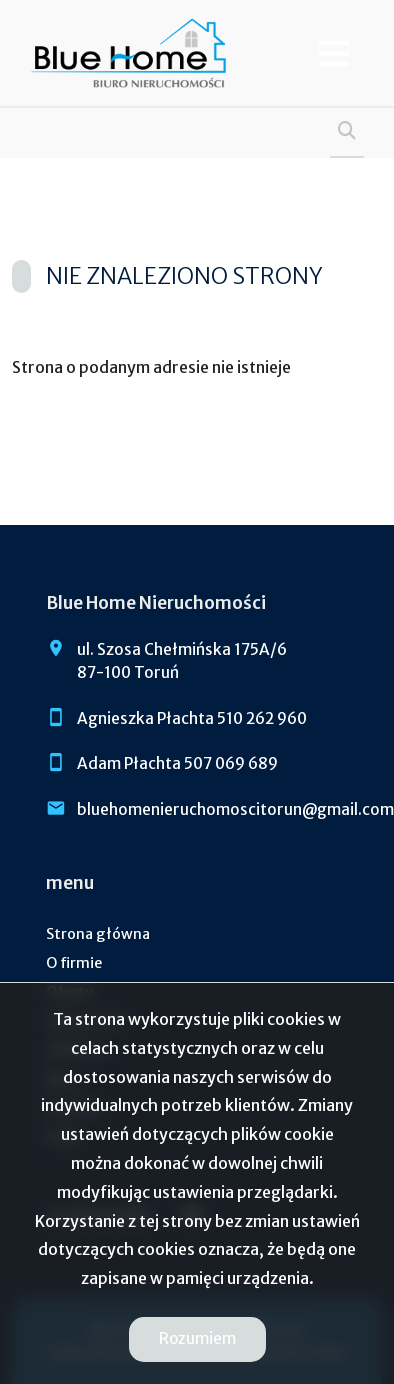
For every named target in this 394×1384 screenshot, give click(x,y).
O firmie (74, 963)
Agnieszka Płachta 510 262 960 (192, 718)
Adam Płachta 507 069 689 (177, 763)
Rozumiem (197, 1338)
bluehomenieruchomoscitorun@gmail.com (235, 809)
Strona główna (98, 934)
